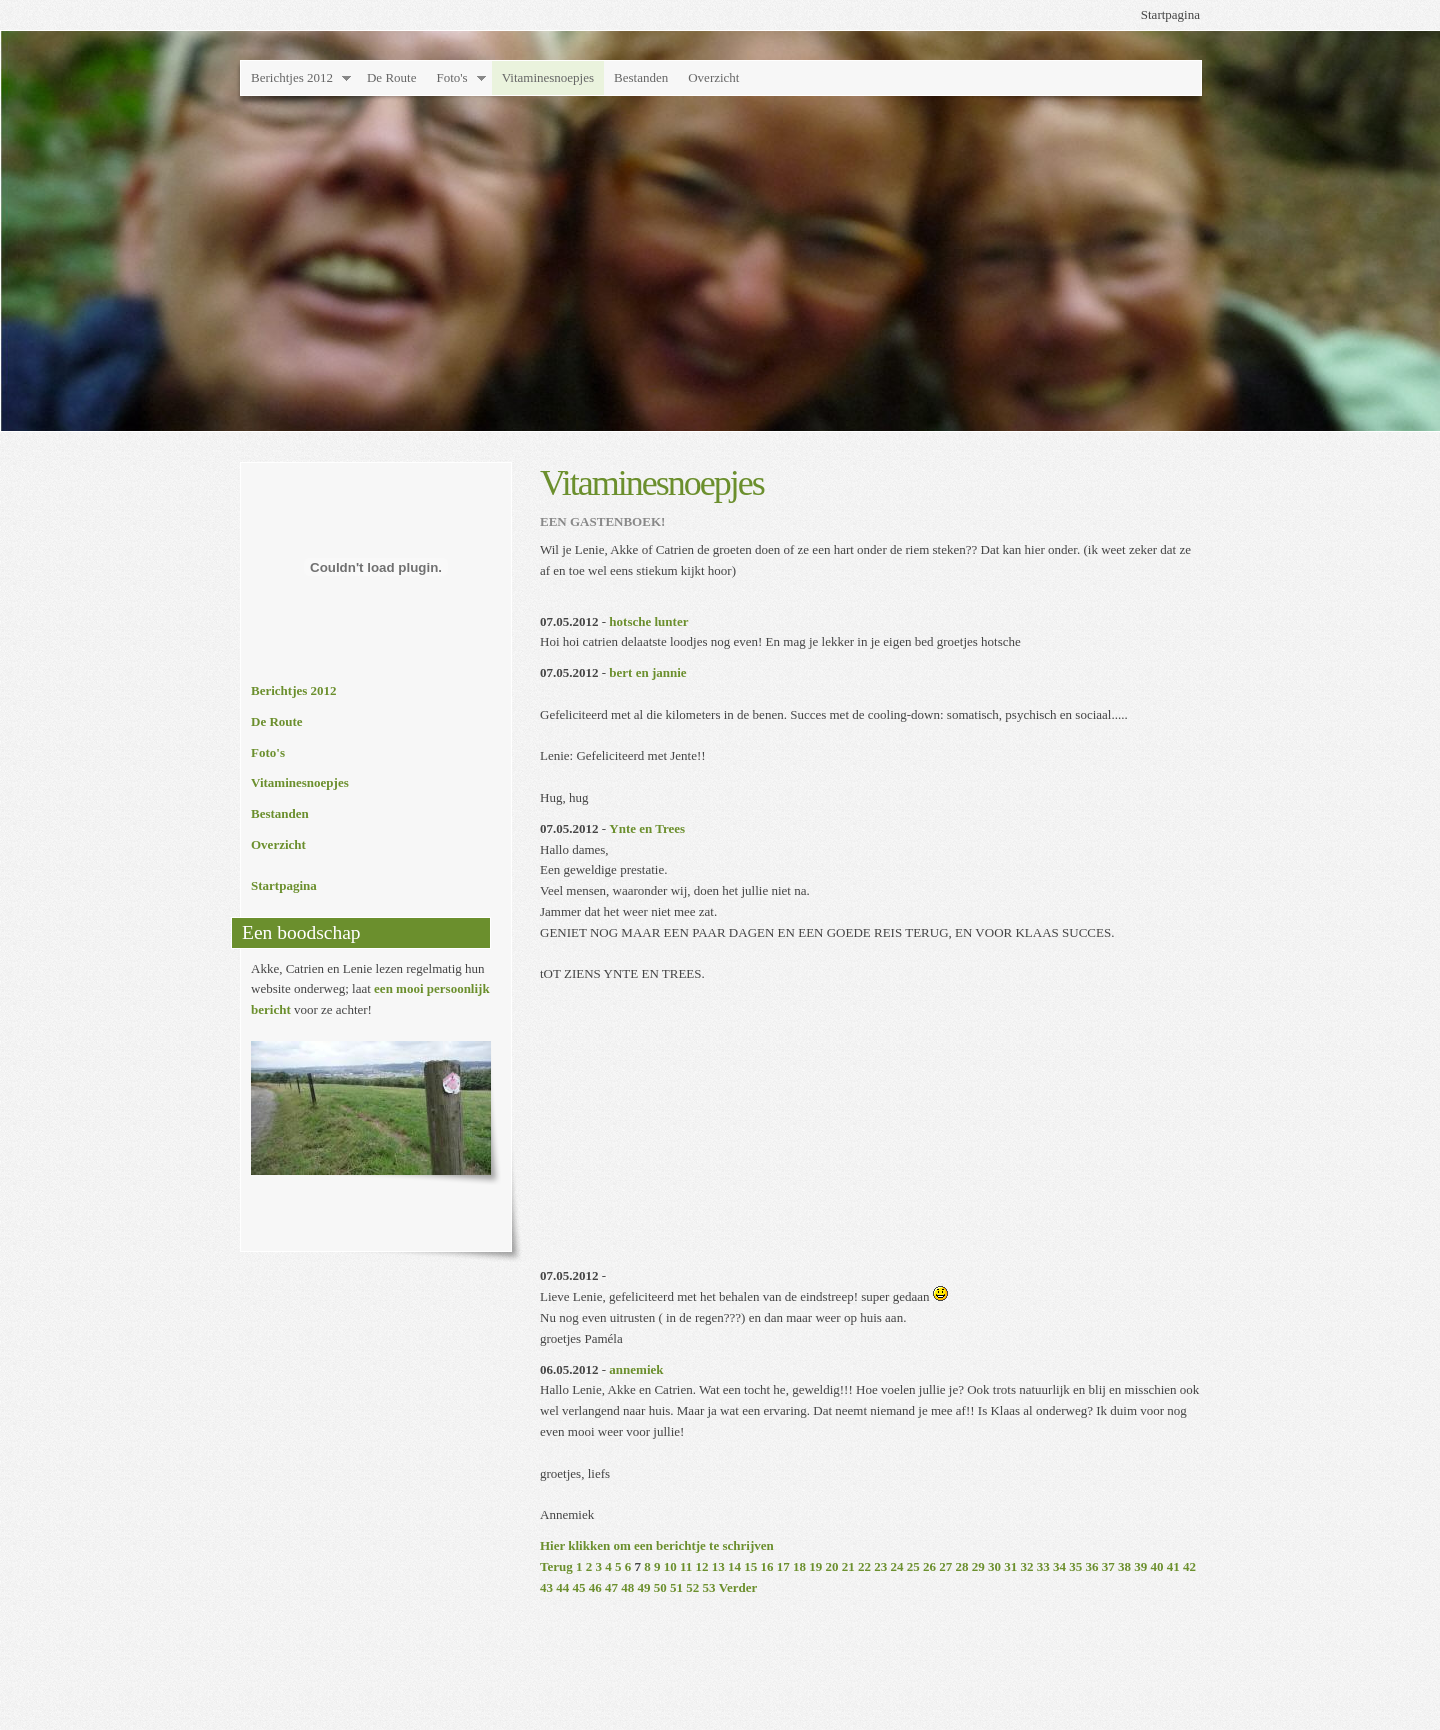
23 (880, 1566)
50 (660, 1587)
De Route (391, 77)
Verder (738, 1587)
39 (1140, 1566)
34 (1059, 1566)
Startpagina (1170, 14)
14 (734, 1566)
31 (1010, 1566)
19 (815, 1566)
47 (611, 1587)
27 (945, 1566)
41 (1173, 1566)
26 (929, 1566)
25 (913, 1566)
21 (848, 1566)
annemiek (636, 1369)
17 (783, 1566)
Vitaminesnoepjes (548, 77)
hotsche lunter (648, 621)
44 (562, 1587)
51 (676, 1587)
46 (595, 1587)
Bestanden (641, 77)
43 (546, 1587)
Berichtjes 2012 (292, 77)
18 (799, 1566)
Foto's (451, 77)
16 (767, 1566)
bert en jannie (647, 672)
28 (962, 1566)
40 (1157, 1566)
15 (750, 1566)
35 (1075, 1566)
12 (702, 1566)
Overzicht (713, 77)
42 (1189, 1566)
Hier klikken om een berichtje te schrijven (657, 1545)
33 (1043, 1566)
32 (1027, 1566)
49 (644, 1587)
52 (692, 1587)
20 (832, 1566)
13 (718, 1566)
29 (978, 1566)
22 (864, 1566)
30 (994, 1566)
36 (1092, 1566)
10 (670, 1566)
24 (897, 1566)
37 (1108, 1566)
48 (627, 1587)
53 (709, 1587)
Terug (556, 1566)
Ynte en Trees (647, 828)
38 (1124, 1566)
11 (686, 1566)
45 (579, 1587)
